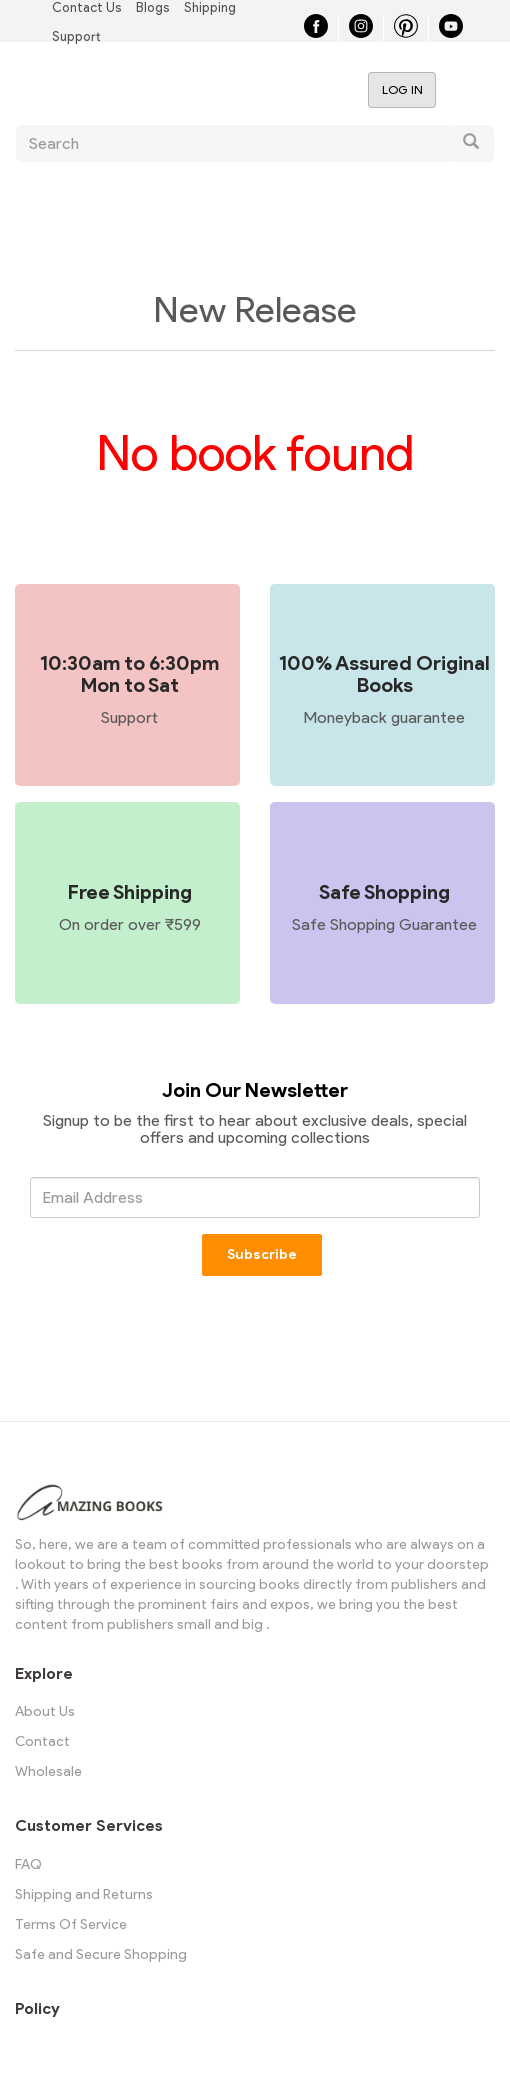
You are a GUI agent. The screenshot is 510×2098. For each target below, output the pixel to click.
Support (76, 36)
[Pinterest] (406, 32)
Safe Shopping (384, 892)
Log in (402, 89)
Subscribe (263, 1254)
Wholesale (48, 1771)
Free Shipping (130, 892)
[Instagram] (361, 32)
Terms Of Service (71, 1924)
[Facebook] (316, 32)
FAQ (28, 1864)
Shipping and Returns (84, 1894)
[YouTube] (451, 32)
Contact (42, 1741)
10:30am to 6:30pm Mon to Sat (129, 674)
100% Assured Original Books (384, 674)
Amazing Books (143, 89)
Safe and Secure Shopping (101, 1954)
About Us (45, 1711)
